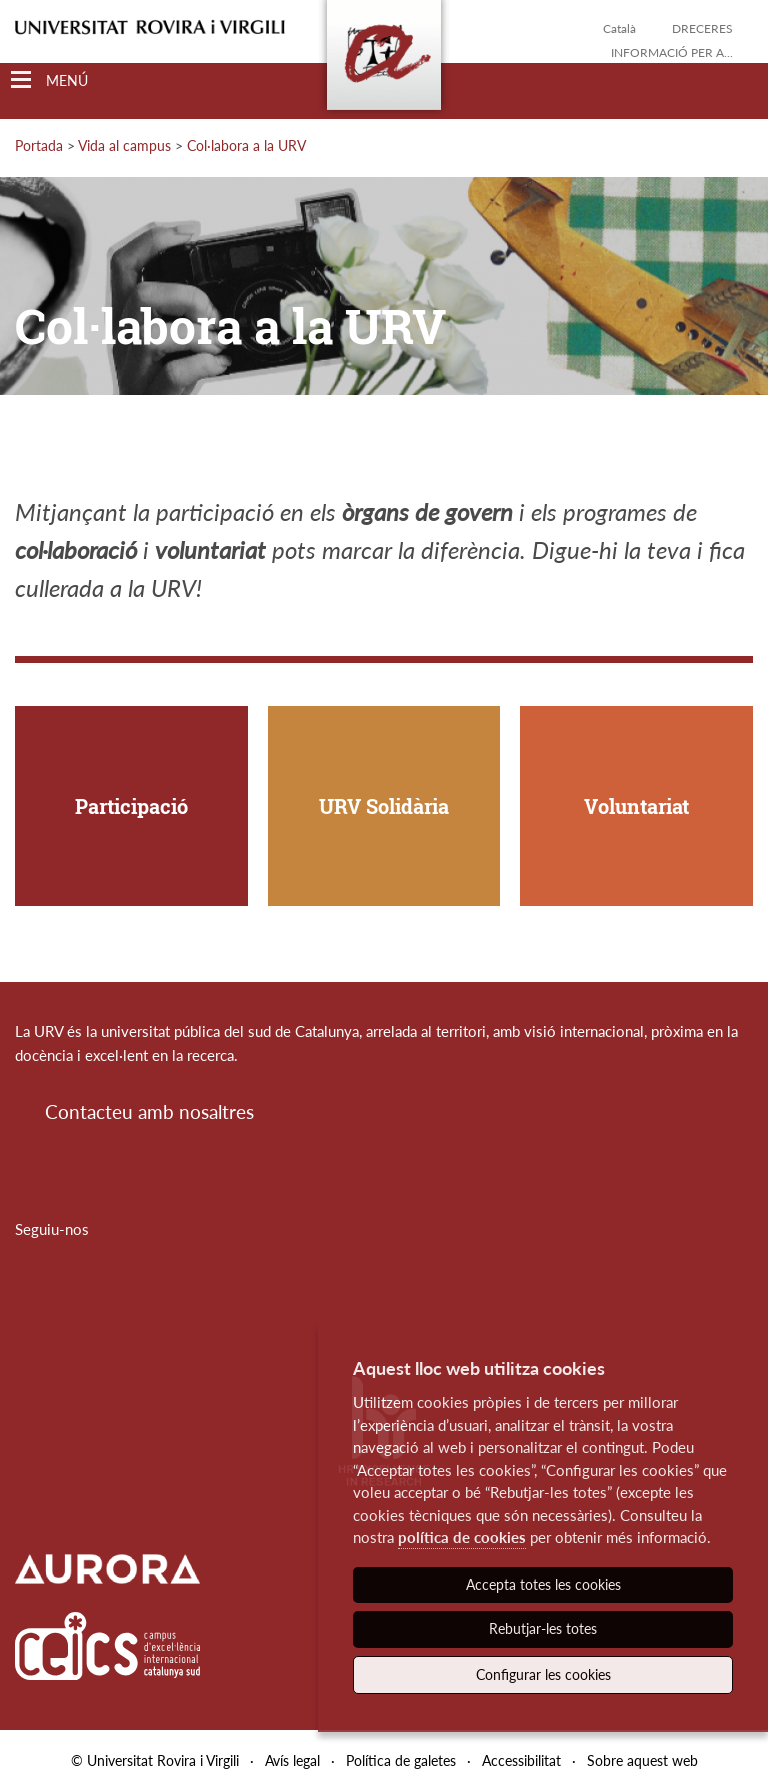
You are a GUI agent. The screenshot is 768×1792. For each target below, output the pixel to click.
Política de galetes (401, 1760)
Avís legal (292, 1760)
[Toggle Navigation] (49, 80)
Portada (39, 145)
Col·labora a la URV (246, 145)
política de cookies (462, 1537)
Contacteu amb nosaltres (149, 1111)
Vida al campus (124, 145)
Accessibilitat (521, 1760)
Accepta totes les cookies (543, 1584)
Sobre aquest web (642, 1760)
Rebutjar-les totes (543, 1628)
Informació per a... (672, 52)
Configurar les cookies (543, 1674)
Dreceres (702, 28)
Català (619, 28)
